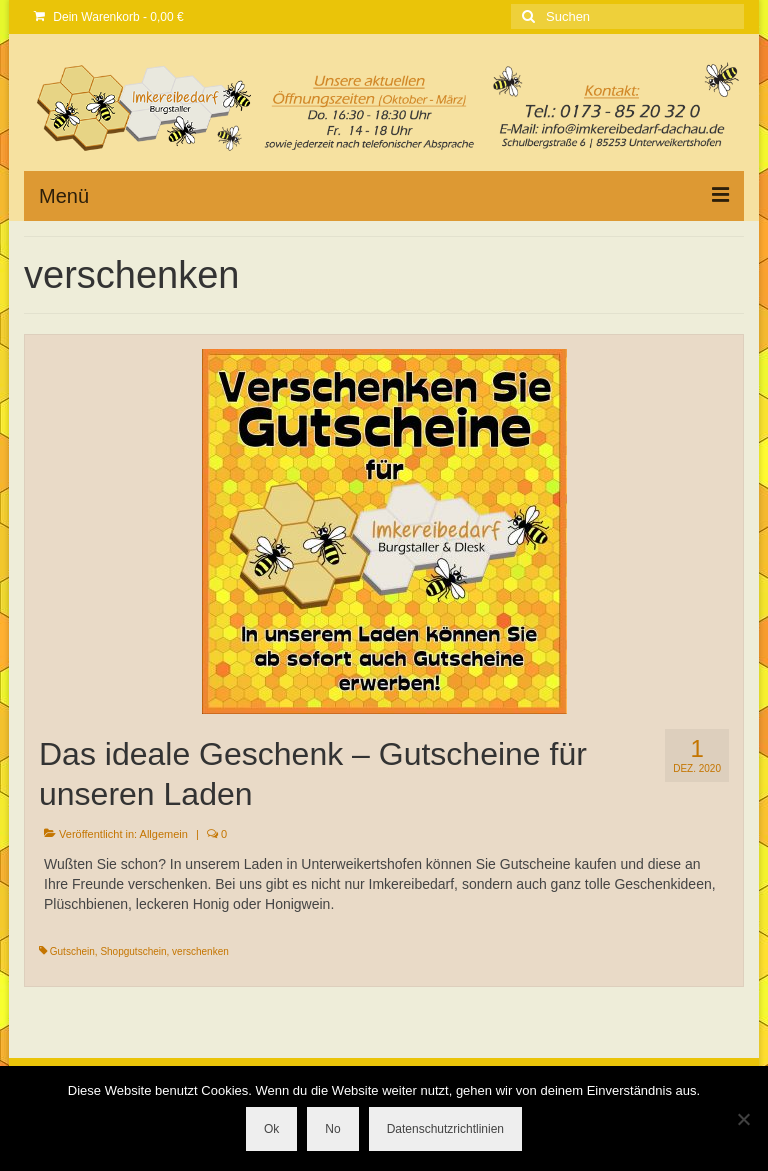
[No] (743, 1119)
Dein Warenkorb (109, 17)
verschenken (200, 951)
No (332, 1129)
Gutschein (72, 951)
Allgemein (164, 834)
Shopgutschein (133, 951)
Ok (271, 1129)
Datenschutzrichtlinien (445, 1129)
